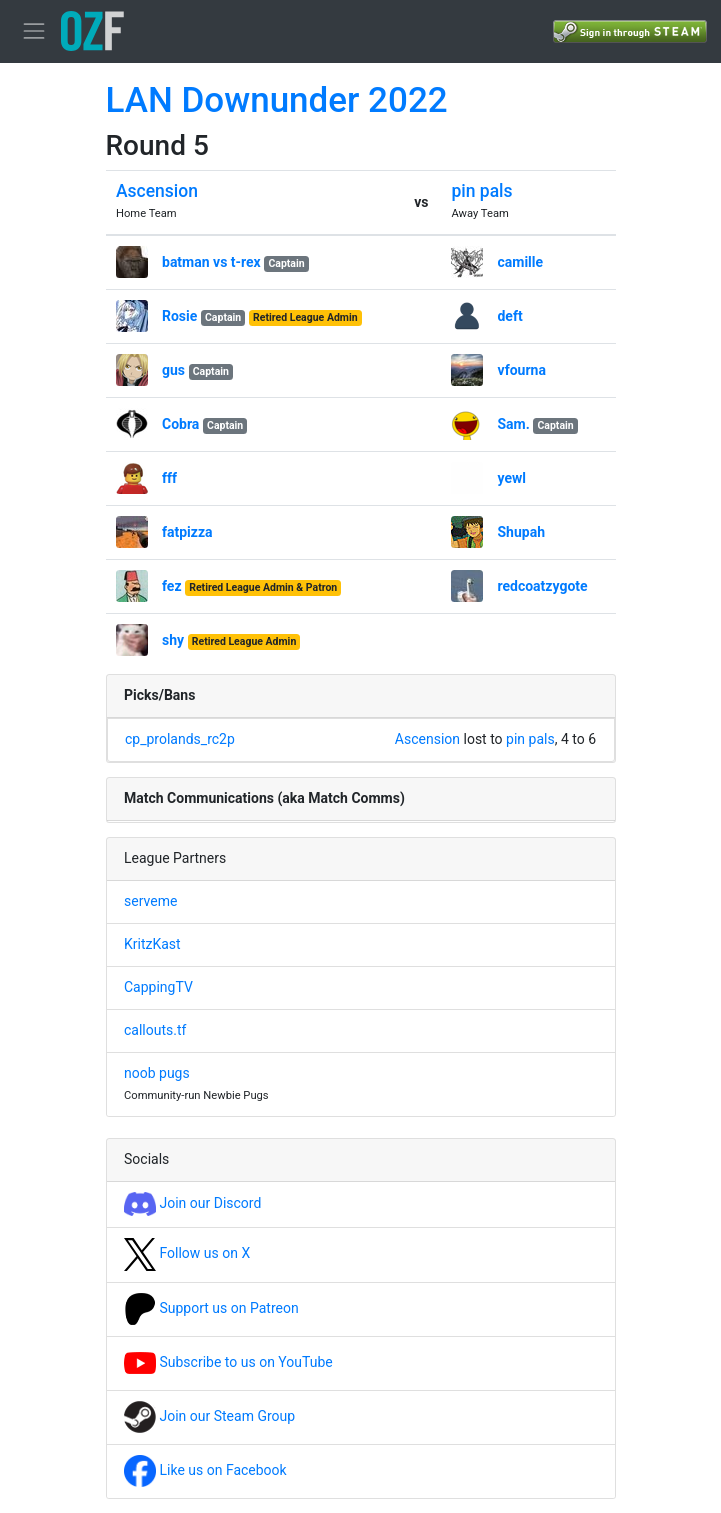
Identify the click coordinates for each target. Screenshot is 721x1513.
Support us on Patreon (211, 1308)
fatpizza (187, 532)
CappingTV (158, 987)
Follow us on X (187, 1253)
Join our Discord (192, 1203)
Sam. (513, 424)
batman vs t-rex (211, 262)
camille (520, 262)
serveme (150, 901)
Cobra (180, 424)
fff (169, 478)
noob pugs (157, 1073)
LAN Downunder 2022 (277, 100)
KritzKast (152, 944)
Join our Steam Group (209, 1416)
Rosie (179, 316)
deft (509, 316)
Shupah (521, 532)
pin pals (481, 191)
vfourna (521, 370)
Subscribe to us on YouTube (228, 1362)
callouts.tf (155, 1030)
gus (173, 370)
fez (172, 586)
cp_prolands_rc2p (180, 739)
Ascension (157, 191)
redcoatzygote (542, 586)
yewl (511, 478)
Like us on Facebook (205, 1470)
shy (173, 640)
